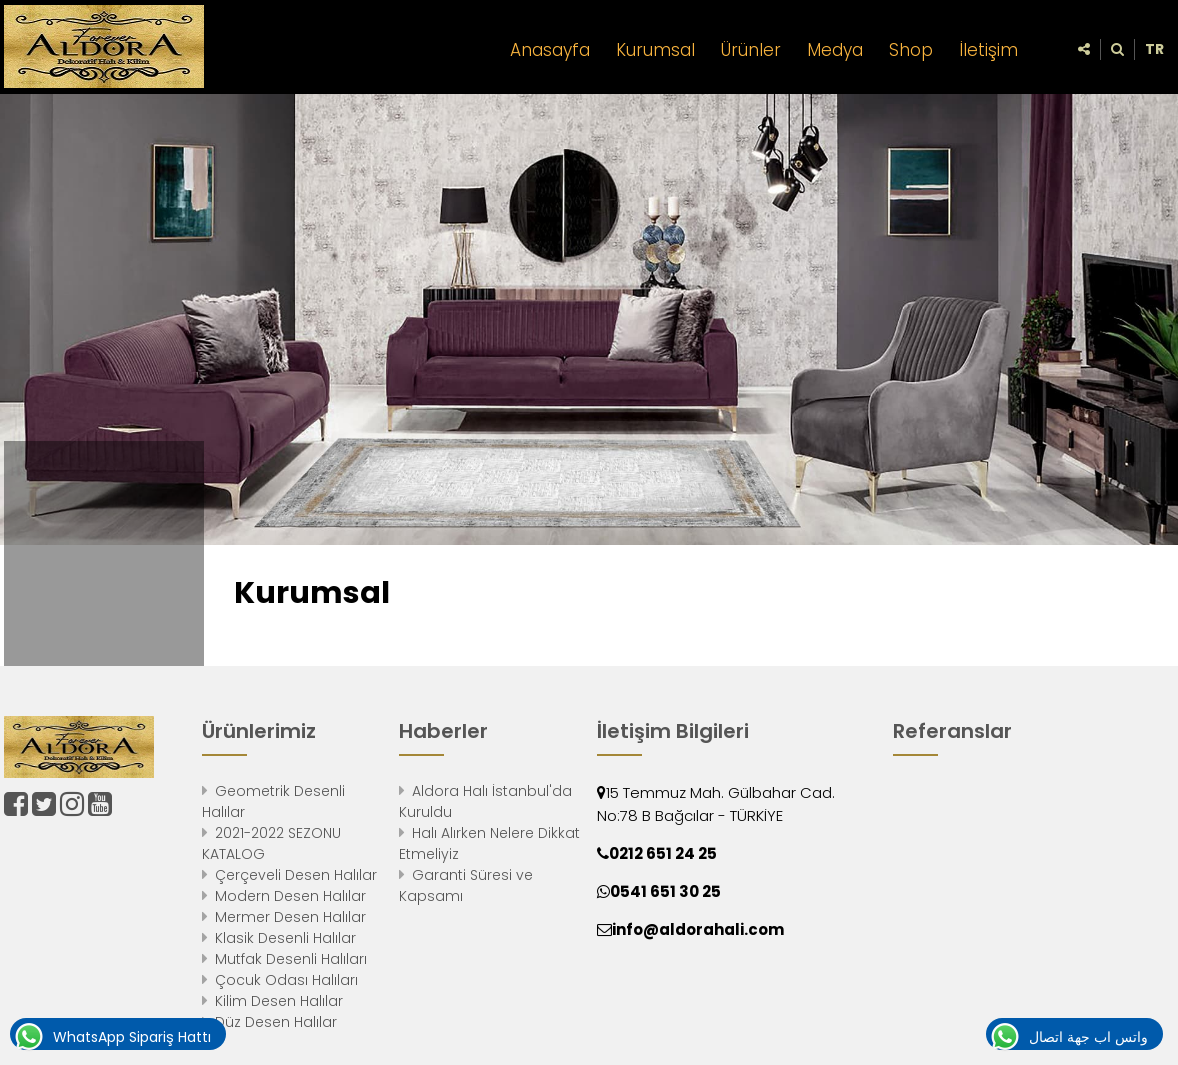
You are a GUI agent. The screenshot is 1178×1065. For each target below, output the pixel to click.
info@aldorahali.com (698, 929)
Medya (835, 50)
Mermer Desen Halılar (290, 917)
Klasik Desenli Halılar (285, 938)
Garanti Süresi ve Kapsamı (466, 885)
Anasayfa (550, 50)
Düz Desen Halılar (276, 1022)
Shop (911, 50)
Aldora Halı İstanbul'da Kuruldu (485, 801)
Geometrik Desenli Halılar (273, 801)
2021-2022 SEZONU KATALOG (271, 843)
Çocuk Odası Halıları (286, 980)
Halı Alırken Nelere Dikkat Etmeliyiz (489, 843)
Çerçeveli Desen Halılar (296, 875)
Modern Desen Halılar (290, 896)
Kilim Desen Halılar (279, 1001)
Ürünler (751, 50)
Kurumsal (655, 50)
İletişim (988, 50)
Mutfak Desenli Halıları (291, 959)
